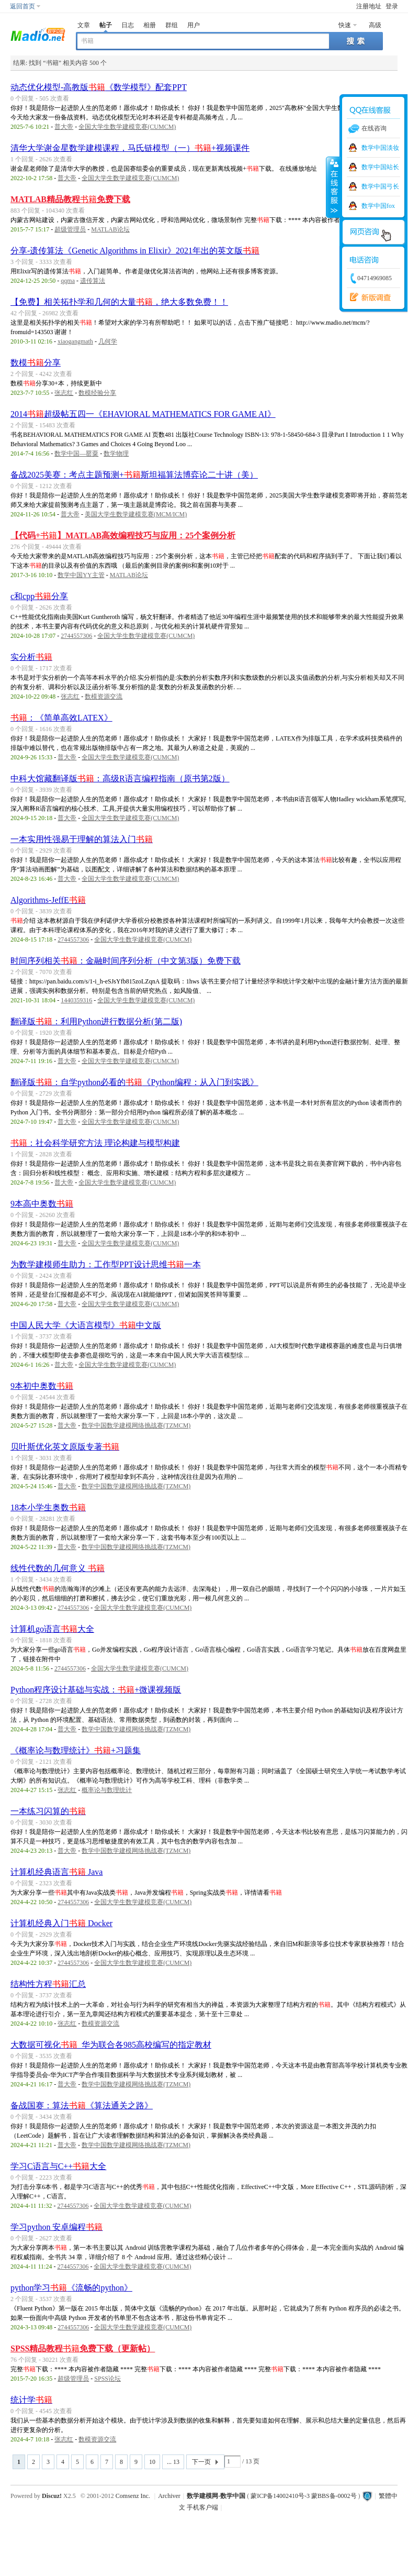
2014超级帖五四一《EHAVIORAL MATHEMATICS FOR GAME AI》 (143, 414)
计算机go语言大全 (52, 1628)
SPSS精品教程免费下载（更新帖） (82, 2348)
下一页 (201, 2462)
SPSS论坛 (107, 2378)
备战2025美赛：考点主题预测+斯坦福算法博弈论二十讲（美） (134, 474)
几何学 (107, 341)
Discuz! (52, 2496)
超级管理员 (70, 229)
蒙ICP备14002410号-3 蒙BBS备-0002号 (303, 2496)
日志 (127, 25)
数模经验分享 (97, 392)
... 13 (173, 2462)
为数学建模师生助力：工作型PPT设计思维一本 (105, 1264)
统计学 (31, 2399)
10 (152, 2462)
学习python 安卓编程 (56, 2227)
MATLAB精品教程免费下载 (70, 199)
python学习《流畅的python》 (71, 2287)
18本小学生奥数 (48, 1507)
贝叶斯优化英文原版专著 (64, 1446)
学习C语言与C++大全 (58, 2166)
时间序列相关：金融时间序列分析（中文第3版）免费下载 (125, 960)
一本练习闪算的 (48, 1811)
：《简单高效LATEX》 (61, 717)
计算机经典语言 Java (56, 1871)
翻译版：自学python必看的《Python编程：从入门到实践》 (134, 1082)
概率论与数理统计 (107, 1790)
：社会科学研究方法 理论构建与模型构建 (95, 1142)
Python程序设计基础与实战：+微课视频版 (95, 1689)
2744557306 (76, 635)
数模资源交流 (103, 696)
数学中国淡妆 (380, 147)
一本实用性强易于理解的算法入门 (81, 839)
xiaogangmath (75, 341)
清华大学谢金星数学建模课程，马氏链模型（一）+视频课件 (130, 147)
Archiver (169, 2496)
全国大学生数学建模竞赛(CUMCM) (127, 126)
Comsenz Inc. (133, 2496)
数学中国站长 (380, 167)
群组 (171, 25)
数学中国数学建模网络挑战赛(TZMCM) (136, 1425)
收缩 (333, 187)
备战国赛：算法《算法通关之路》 (81, 2105)
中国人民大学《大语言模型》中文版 (85, 1325)
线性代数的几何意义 (57, 1568)
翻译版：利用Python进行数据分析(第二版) (96, 1021)
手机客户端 (202, 2507)
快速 (344, 25)
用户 (193, 25)
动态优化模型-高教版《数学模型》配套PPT (98, 87)
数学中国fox (378, 205)
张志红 (63, 392)
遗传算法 (92, 280)
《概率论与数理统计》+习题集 (75, 1750)
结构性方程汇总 (48, 1984)
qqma (68, 280)
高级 (375, 25)
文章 (83, 25)
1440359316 (76, 1000)
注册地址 (368, 6)
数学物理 (116, 453)
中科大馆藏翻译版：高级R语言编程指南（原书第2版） (120, 778)
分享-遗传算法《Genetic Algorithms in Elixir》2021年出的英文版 (134, 250)
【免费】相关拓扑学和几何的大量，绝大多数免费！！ (119, 301)
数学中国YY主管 (81, 575)
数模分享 (35, 362)
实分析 (31, 657)
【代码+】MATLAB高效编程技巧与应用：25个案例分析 (122, 535)
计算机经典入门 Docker (61, 1923)
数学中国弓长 (380, 186)
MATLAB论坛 (110, 229)
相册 (149, 25)
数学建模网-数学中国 (216, 2496)
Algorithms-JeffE (48, 899)
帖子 (105, 25)
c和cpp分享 (39, 596)
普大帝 (63, 126)
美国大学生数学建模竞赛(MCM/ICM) (136, 514)
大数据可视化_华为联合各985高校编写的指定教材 (110, 2044)
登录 (392, 6)
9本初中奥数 (41, 1385)
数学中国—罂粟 (76, 453)
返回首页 (22, 6)
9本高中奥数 (41, 1203)
